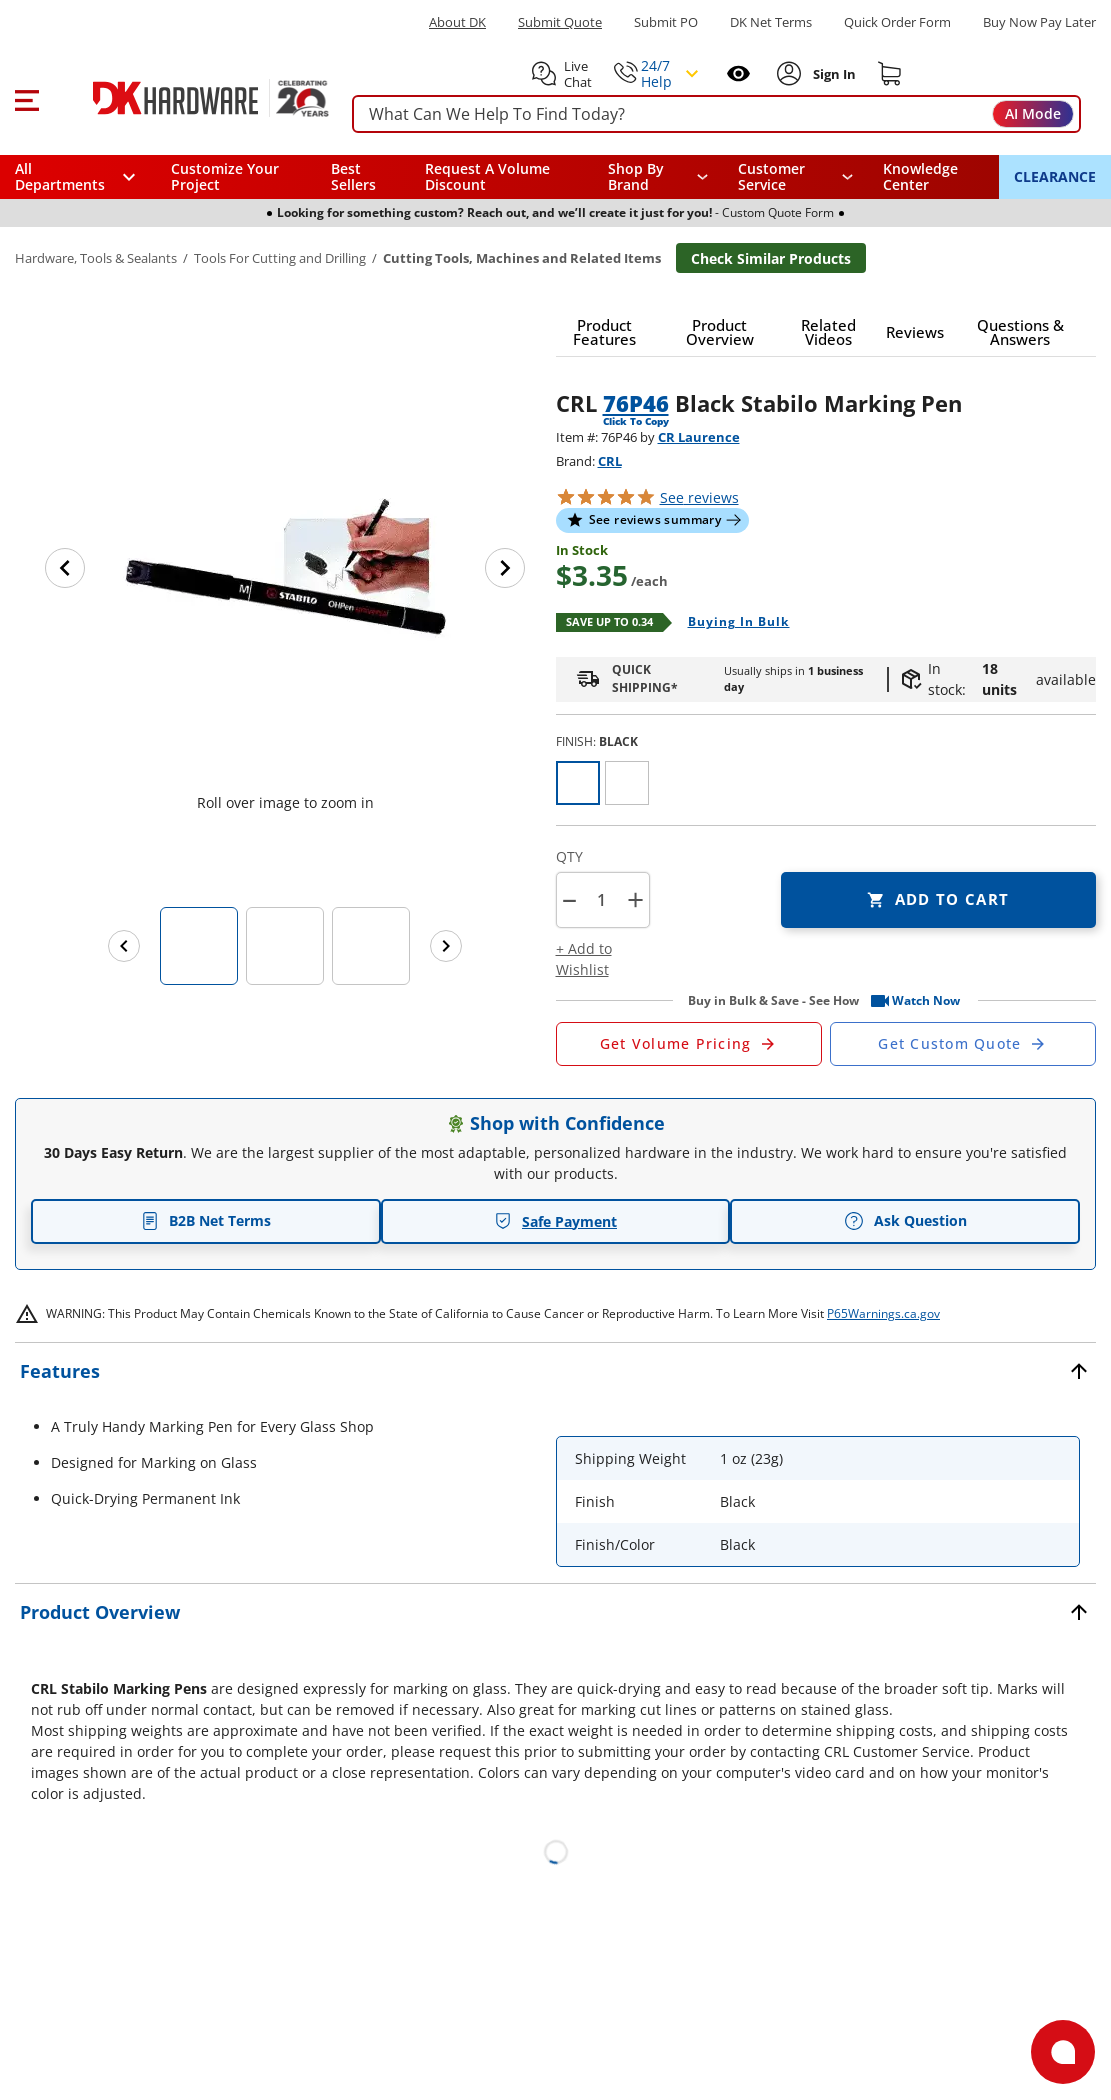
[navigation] (795, 177)
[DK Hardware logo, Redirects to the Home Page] (188, 98)
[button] (26, 98)
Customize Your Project (225, 176)
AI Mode (1033, 113)
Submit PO (666, 22)
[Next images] (446, 946)
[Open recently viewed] (738, 73)
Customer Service (771, 177)
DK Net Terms (771, 22)
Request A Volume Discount (487, 176)
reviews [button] (699, 497)
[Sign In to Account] (832, 74)
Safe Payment (555, 1221)
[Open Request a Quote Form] (689, 1044)
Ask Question (905, 1221)
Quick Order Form (897, 22)
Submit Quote (560, 22)
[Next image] (505, 568)
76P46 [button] (636, 403)
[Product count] (602, 900)
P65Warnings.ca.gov (883, 1313)
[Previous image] (65, 568)
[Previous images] (124, 946)
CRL (610, 461)
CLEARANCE (1055, 176)
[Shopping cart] (890, 74)
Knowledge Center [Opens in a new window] (920, 176)
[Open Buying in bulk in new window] (731, 623)
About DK (457, 22)
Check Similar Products (771, 258)
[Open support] (1063, 2052)
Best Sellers (353, 176)
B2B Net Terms (206, 1220)
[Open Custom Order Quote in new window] (963, 1044)
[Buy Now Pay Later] (1039, 22)
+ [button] (635, 899)
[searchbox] (716, 114)
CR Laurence (699, 437)
